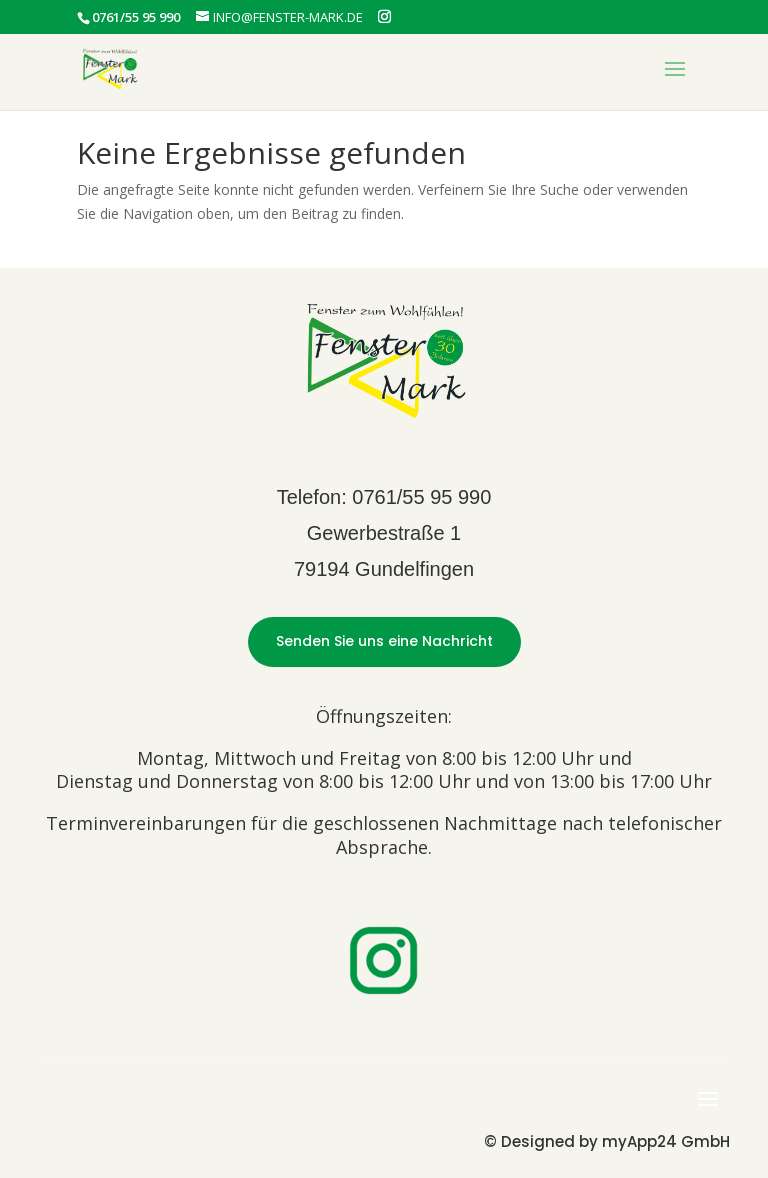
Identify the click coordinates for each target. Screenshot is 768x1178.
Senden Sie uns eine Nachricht (384, 641)
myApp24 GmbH (666, 1141)
